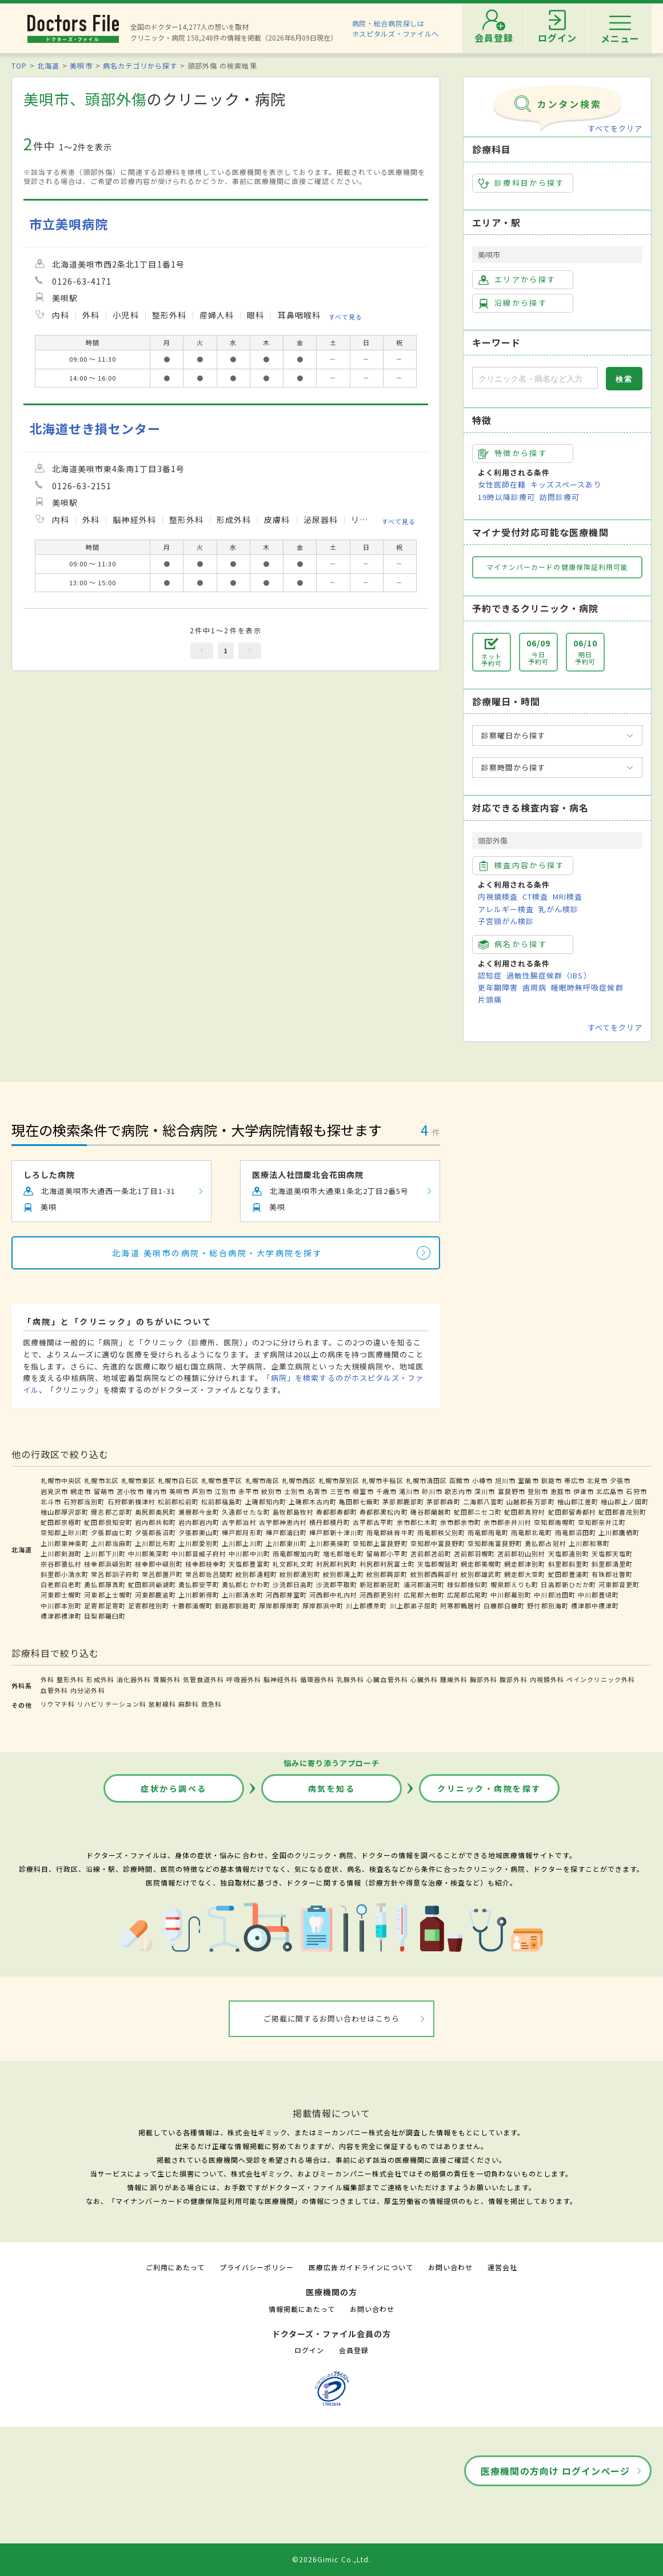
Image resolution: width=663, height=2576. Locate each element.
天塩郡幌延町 (437, 1563)
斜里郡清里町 (612, 1563)
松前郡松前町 (178, 1501)
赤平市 (248, 1491)
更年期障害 (498, 987)
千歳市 (386, 1491)
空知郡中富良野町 (437, 1543)
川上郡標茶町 (366, 1605)
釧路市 (551, 1480)
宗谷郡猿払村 (61, 1563)
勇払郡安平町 (198, 1584)
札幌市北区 (101, 1480)
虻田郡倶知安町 (108, 1522)
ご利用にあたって (175, 2267)
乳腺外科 (350, 1679)
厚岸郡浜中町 (323, 1605)
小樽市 (482, 1480)
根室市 (363, 1491)
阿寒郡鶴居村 (460, 1605)
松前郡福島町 (221, 1501)
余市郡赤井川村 (508, 1522)
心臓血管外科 (387, 1679)
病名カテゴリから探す (140, 65)
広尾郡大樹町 (424, 1594)
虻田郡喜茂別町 (622, 1511)
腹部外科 (513, 1679)
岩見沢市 (54, 1491)
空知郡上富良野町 (380, 1543)
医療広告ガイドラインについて (361, 2267)
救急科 (211, 1703)
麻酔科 (188, 1703)
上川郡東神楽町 (65, 1543)
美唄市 (81, 65)
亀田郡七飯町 (359, 1501)
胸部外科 (483, 1679)
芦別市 (202, 1491)
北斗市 (51, 1501)
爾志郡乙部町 (111, 1511)
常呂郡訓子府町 (115, 1574)
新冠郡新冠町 (380, 1584)
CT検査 (535, 896)
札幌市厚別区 (339, 1480)
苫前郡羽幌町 (474, 1553)
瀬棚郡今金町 (198, 1511)
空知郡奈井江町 (602, 1522)
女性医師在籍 (502, 484)
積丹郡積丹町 (329, 1522)
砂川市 (432, 1491)
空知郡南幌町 (554, 1522)
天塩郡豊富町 (249, 1563)
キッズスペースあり (565, 484)
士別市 (294, 1491)
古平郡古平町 (373, 1522)
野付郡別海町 (547, 1605)
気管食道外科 (203, 1679)
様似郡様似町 (467, 1584)
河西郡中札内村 (333, 1594)
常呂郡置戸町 (162, 1574)
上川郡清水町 (242, 1594)
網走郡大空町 (524, 1574)
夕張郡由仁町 (111, 1532)
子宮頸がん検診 (506, 921)
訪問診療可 (560, 497)
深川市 (484, 1491)
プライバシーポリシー (256, 2267)
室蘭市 (528, 1480)
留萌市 (104, 1491)
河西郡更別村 (380, 1594)
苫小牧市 (130, 1491)
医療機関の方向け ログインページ (555, 2471)
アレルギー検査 (506, 909)
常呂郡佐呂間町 (209, 1574)
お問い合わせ (450, 2267)
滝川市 (409, 1491)
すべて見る (345, 316)
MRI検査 (567, 896)
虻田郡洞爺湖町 (152, 1584)
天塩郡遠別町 (568, 1553)
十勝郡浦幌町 (192, 1605)
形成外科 (100, 1679)
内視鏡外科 (547, 1679)
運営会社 (502, 2267)
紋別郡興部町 (387, 1574)
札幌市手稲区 (382, 1480)
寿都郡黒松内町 (384, 1511)
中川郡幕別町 (511, 1594)
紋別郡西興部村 (434, 1574)
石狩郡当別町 (84, 1501)
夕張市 (620, 1480)
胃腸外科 (167, 1679)
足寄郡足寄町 (104, 1605)
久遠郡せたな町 (246, 1511)
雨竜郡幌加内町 (297, 1553)
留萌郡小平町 (387, 1553)
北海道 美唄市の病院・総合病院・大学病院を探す (217, 1253)
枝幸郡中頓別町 (159, 1563)
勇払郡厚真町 (104, 1584)
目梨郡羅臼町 (104, 1615)
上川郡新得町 (198, 1594)
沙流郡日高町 (293, 1584)
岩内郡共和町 (155, 1522)
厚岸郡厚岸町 (279, 1605)
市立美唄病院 (68, 224)
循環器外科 (317, 1679)
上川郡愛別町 (198, 1543)
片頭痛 (490, 999)
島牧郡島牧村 (293, 1511)
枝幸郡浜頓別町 (108, 1563)
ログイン (309, 2350)
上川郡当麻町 (111, 1543)
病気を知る (332, 1788)
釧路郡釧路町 (235, 1605)
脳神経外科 (280, 1679)
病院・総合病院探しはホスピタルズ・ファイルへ (396, 28)
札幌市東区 (138, 1480)
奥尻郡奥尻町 (155, 1511)
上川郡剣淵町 (61, 1553)
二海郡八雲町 (483, 1501)
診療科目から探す (521, 183)
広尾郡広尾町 (467, 1594)
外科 (47, 1679)
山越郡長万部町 (530, 1501)
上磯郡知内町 (265, 1501)
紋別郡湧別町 (300, 1574)
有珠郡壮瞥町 (612, 1574)
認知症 (490, 975)
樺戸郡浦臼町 (286, 1532)
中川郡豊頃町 (598, 1594)
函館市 (459, 1480)
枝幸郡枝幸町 (205, 1563)
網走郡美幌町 (481, 1563)
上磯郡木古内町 (313, 1501)
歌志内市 (458, 1491)
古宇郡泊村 (239, 1522)
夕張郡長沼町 (155, 1532)
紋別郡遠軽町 (256, 1574)
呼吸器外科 (243, 1679)
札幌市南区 (262, 1480)
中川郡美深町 (148, 1553)
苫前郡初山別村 (521, 1553)
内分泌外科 (87, 1690)
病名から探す (512, 944)
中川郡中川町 (249, 1553)
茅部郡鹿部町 (403, 1501)
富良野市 (511, 1491)
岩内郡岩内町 (198, 1522)
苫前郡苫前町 (431, 1553)
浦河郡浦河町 (424, 1584)
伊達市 (583, 1491)
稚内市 (156, 1491)
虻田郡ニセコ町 (478, 1511)
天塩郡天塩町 (612, 1553)
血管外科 (54, 1690)
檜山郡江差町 (577, 1501)
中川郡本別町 (61, 1605)
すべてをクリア (615, 128)
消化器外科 (134, 1679)
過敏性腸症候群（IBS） (548, 975)
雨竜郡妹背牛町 (390, 1532)
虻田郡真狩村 (524, 1511)
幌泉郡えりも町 (514, 1584)
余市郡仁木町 (417, 1522)
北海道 (48, 65)
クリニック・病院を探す (489, 1788)
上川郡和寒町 (589, 1543)
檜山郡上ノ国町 (625, 1501)
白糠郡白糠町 (504, 1605)
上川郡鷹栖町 (619, 1532)
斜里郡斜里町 (568, 1563)
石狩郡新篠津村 (131, 1501)
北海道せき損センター (95, 428)
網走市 (80, 1491)
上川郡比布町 (155, 1543)
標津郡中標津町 (595, 1605)
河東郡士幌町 (61, 1594)
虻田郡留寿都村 (572, 1511)
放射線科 (162, 1703)
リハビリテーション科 (111, 1703)
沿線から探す (512, 303)
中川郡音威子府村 (198, 1553)
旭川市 (505, 1480)
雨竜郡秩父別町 (441, 1532)
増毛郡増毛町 (343, 1553)
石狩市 (636, 1491)
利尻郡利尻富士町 (387, 1563)
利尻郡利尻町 (336, 1563)
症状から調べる (174, 1788)
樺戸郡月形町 (242, 1532)
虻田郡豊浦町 (568, 1574)
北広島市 (610, 1491)
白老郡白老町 (61, 1584)
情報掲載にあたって (302, 2309)
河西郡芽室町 (286, 1594)
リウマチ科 (58, 1703)
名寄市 (317, 1491)
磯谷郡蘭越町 (431, 1511)
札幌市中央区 (61, 1480)
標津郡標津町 (61, 1615)
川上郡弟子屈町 (414, 1605)
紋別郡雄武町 (481, 1574)
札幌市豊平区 (221, 1480)
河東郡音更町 (619, 1584)
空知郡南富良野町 (495, 1543)
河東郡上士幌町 (108, 1594)
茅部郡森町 (443, 1501)
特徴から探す (512, 453)
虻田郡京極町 (61, 1522)
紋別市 (271, 1491)
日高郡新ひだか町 (568, 1584)
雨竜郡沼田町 (575, 1532)
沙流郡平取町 (336, 1584)
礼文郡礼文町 (293, 1563)
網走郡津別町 (524, 1563)
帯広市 (574, 1480)
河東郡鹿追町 (155, 1594)
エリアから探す (517, 279)
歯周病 (534, 987)
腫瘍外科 (454, 1679)
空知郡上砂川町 (65, 1532)
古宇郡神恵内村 (283, 1522)
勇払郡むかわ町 (246, 1584)
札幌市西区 (299, 1480)
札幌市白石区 (178, 1480)
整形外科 (70, 1679)
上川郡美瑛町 (329, 1543)
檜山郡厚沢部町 (65, 1511)
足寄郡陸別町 (148, 1605)
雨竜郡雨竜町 (488, 1532)
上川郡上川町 (242, 1543)
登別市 (538, 1491)
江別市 (225, 1491)
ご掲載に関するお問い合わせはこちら (331, 2018)
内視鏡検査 (498, 896)
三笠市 (340, 1491)
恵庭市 (560, 1491)
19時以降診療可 (506, 497)
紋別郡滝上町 (343, 1574)
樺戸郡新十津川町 (336, 1532)
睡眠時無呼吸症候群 (587, 987)
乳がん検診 (558, 909)
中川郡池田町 (554, 1594)
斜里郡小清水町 (65, 1574)
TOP (19, 65)
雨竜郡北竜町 (531, 1532)
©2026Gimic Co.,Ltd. (331, 2559)
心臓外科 (424, 1679)
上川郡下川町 (104, 1553)
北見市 (597, 1480)
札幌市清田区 (426, 1480)
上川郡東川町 (286, 1543)
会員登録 (354, 2350)
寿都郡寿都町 (336, 1511)
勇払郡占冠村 (545, 1543)
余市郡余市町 (460, 1522)
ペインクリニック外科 (600, 1679)
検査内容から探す (521, 865)
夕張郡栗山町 (198, 1532)
